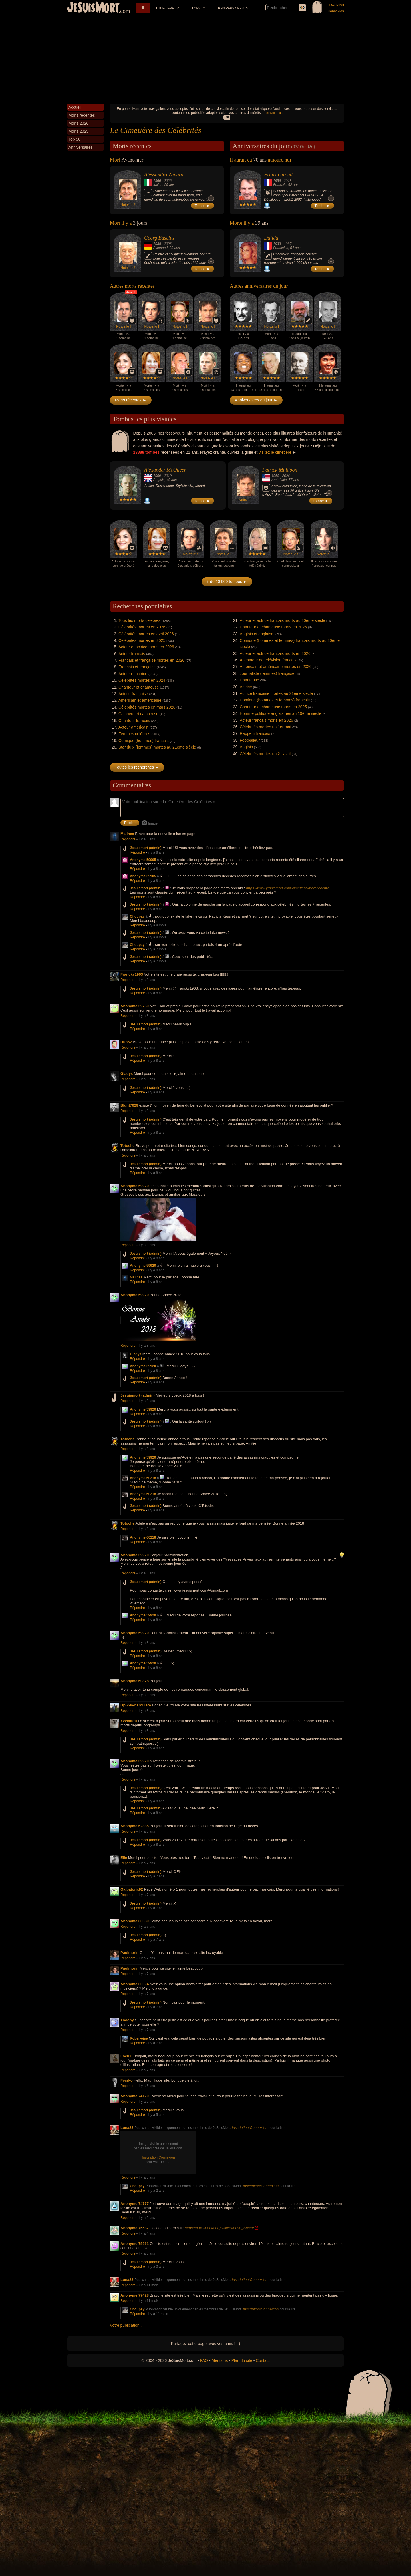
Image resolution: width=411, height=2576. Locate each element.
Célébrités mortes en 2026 (141, 627)
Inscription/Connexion (249, 2127)
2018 (287, 181)
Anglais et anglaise (256, 634)
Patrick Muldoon (279, 470)
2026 (168, 181)
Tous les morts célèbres (139, 620)
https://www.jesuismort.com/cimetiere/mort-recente (287, 888)
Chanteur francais (134, 720)
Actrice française (133, 693)
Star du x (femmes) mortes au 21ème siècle (157, 747)
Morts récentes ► (130, 400)
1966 (157, 181)
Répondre (128, 839)
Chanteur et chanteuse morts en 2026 (273, 627)
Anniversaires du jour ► (256, 400)
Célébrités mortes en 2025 (141, 640)
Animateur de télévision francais (268, 660)
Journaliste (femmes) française (267, 673)
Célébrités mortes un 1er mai (265, 727)
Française (280, 248)
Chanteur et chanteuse (138, 687)
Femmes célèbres (134, 733)
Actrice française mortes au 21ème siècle (276, 693)
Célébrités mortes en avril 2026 (146, 634)
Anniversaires (230, 7)
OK (226, 117)
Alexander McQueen (165, 470)
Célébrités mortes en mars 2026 (146, 707)
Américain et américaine (139, 700)
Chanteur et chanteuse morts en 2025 (273, 707)
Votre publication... (126, 2325)
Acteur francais (131, 653)
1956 (277, 181)
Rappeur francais (255, 733)
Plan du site (241, 2360)
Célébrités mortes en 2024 (141, 680)
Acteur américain (133, 727)
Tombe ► (203, 206)
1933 (277, 244)
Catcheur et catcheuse (138, 713)
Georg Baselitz (159, 238)
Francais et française (137, 667)
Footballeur (250, 740)
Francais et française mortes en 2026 (151, 660)
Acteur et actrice (132, 673)
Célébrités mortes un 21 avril (265, 753)
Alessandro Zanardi (164, 175)
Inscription (336, 5)
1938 (157, 244)
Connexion (336, 11)
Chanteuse (249, 680)
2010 (168, 476)
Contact (262, 2360)
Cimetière (165, 7)
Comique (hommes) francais (143, 740)
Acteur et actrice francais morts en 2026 (275, 653)
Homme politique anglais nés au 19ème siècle (280, 713)
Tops (195, 7)
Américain (279, 480)
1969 (157, 476)
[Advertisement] (205, 58)
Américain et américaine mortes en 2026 (275, 666)
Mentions (219, 2360)
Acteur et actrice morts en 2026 (146, 647)
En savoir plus (272, 112)
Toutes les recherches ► (137, 767)
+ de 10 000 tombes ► (227, 581)
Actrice (246, 687)
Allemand (160, 248)
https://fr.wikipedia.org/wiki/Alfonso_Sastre (219, 2228)
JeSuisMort (93, 8)
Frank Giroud (278, 175)
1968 (275, 476)
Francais (279, 185)
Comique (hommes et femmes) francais (275, 700)
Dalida (271, 238)
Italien (157, 185)
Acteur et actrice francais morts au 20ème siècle (282, 620)
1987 (287, 244)
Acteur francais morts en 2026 (266, 720)
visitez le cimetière (275, 452)
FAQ (204, 2360)
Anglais (158, 480)
